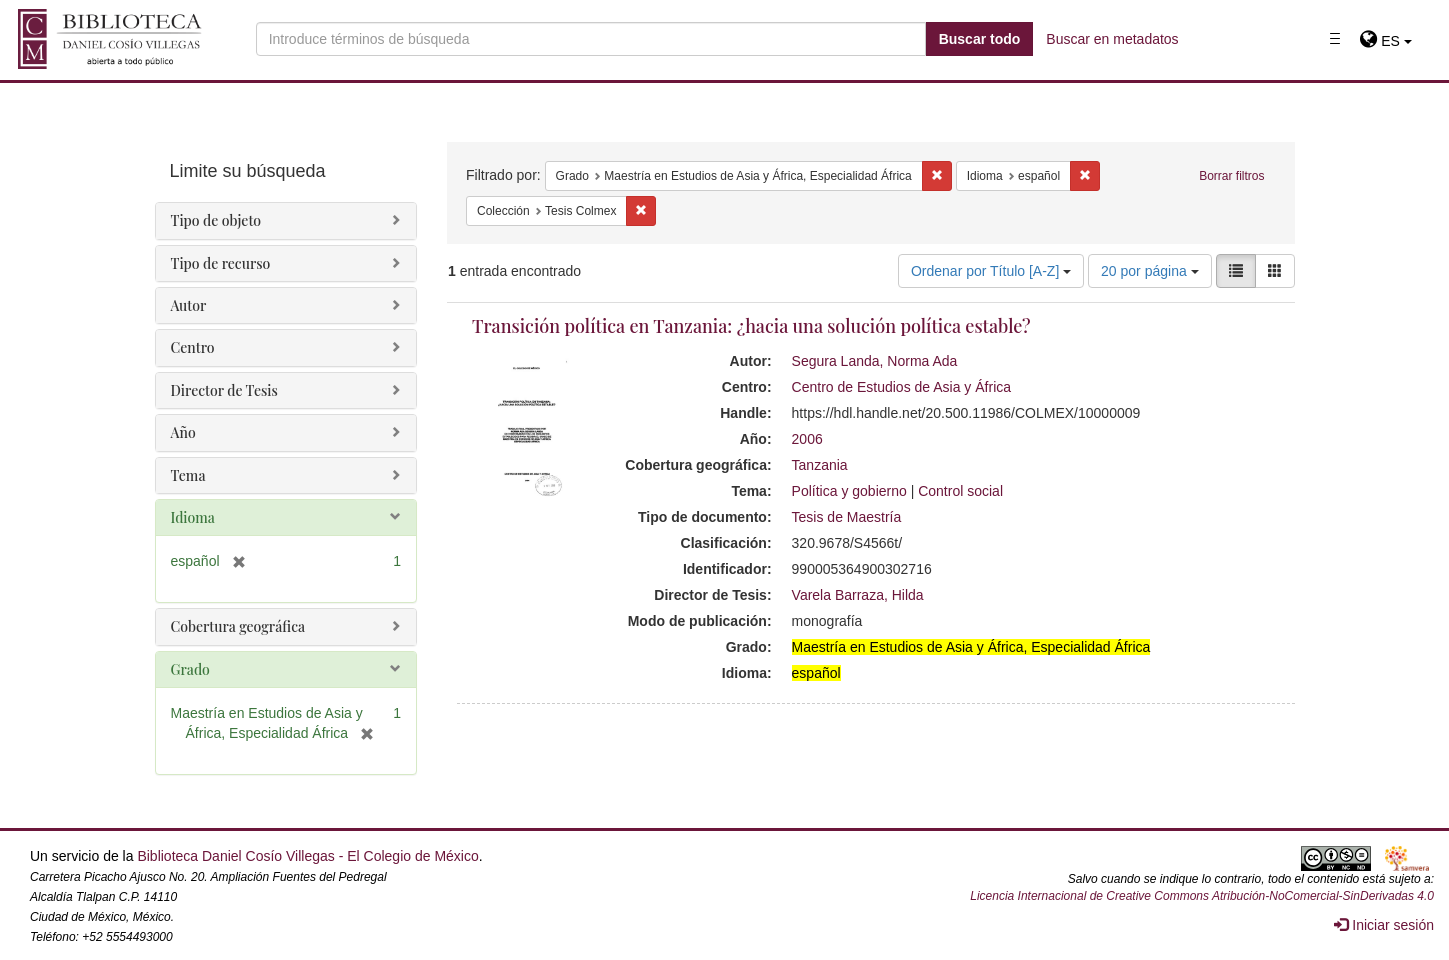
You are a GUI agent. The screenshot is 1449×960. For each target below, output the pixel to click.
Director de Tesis (224, 390)
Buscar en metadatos (1112, 39)
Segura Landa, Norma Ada (875, 361)
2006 (807, 439)
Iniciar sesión (1384, 925)
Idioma (193, 517)
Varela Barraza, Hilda (858, 595)
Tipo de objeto (216, 220)
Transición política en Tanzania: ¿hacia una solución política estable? (751, 326)
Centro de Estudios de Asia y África (901, 387)
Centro (193, 347)
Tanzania (820, 465)
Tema (188, 475)
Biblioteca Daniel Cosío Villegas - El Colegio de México (307, 856)
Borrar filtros (1231, 176)
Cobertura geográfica (238, 626)
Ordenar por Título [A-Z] (991, 271)
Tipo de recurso (221, 263)
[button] (1385, 41)
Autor (189, 305)
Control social (960, 491)
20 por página (1150, 271)
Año (183, 432)
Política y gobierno (849, 491)
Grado (190, 669)
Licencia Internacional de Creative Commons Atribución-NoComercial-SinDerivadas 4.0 (1202, 896)
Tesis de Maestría (847, 517)
